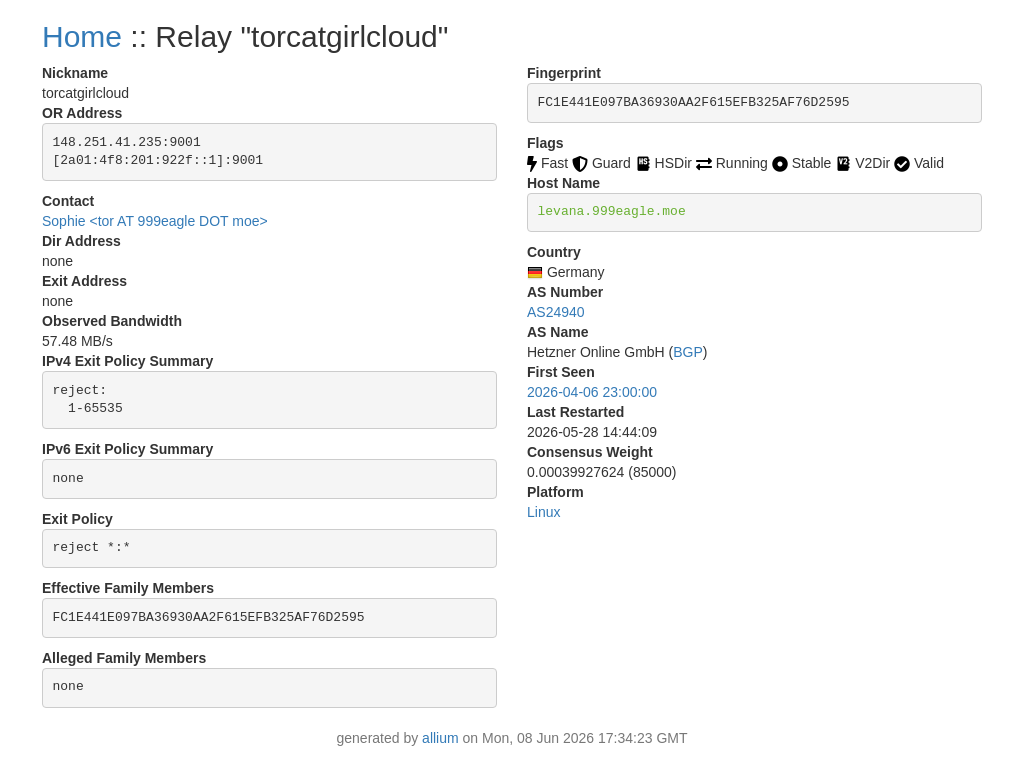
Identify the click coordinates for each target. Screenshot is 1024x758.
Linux (543, 512)
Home (82, 36)
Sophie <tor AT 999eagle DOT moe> (155, 221)
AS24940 (556, 312)
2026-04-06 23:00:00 (592, 392)
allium (440, 738)
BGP (688, 352)
